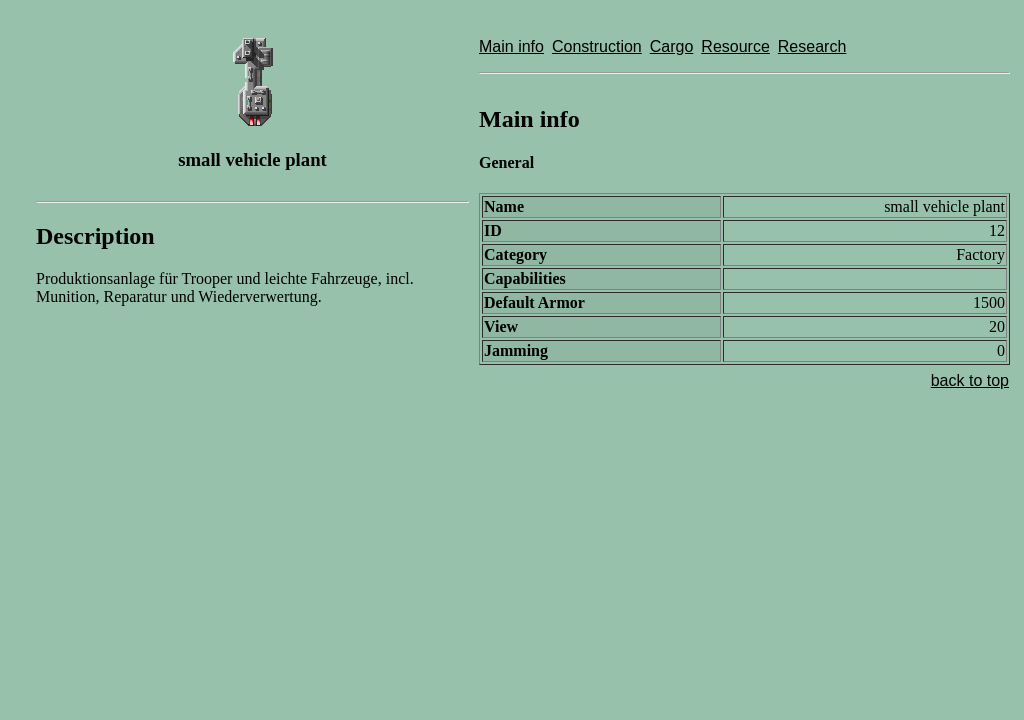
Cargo (672, 46)
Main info (511, 46)
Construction (597, 46)
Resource (735, 46)
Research (812, 46)
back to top (970, 380)
